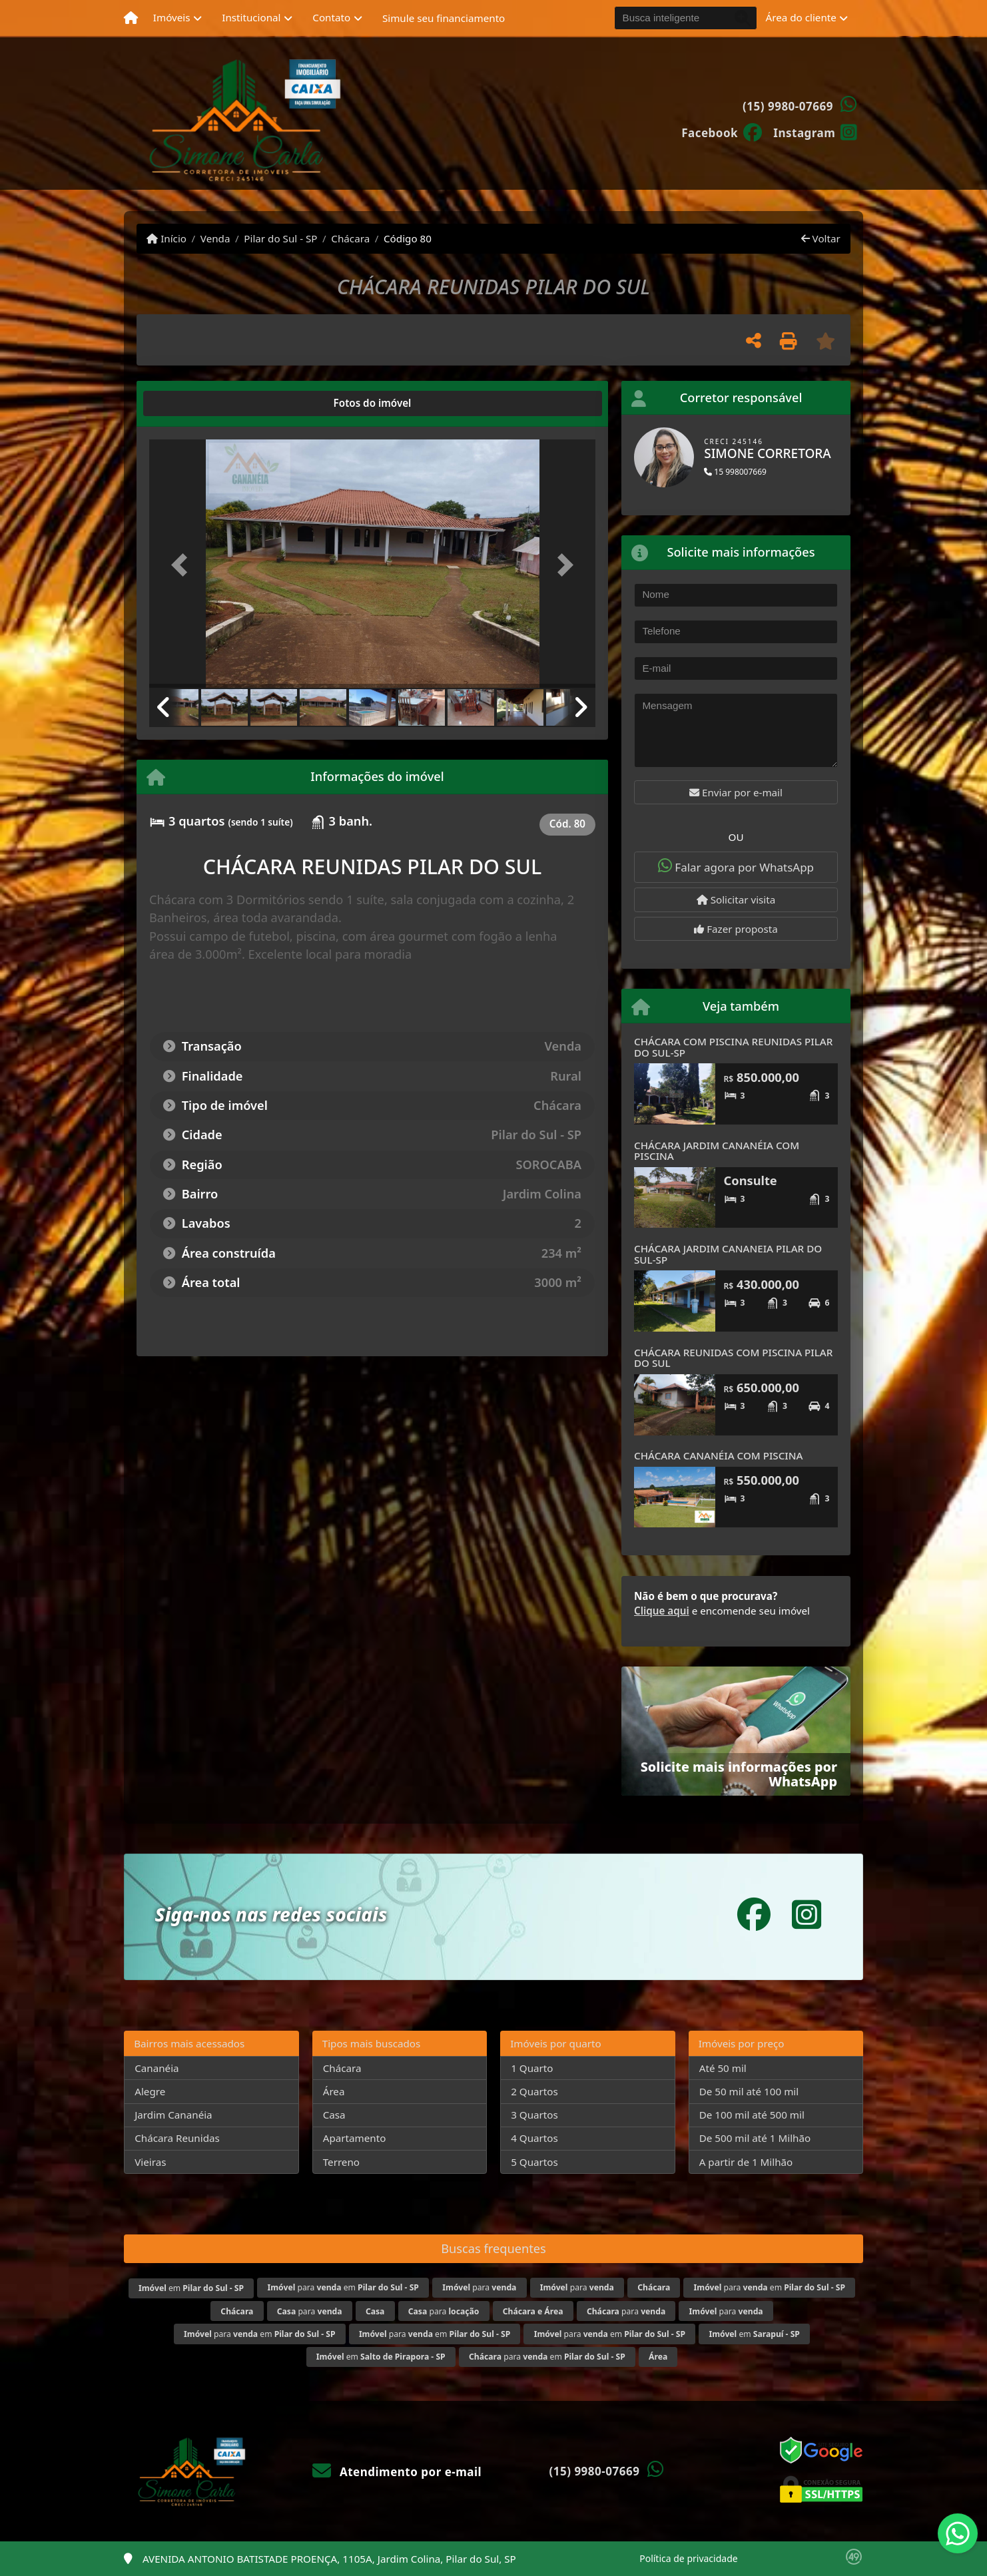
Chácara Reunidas (177, 2138)
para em (343, 2287)
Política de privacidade (688, 2558)
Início (166, 238)
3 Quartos (534, 2114)
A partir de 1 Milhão (746, 2162)
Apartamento (354, 2138)
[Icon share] (722, 131)
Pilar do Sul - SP (280, 238)
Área (334, 2091)
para (479, 2287)
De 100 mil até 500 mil (752, 2114)
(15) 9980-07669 (788, 106)
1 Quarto (532, 2068)
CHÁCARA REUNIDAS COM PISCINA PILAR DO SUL (733, 1358)
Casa (334, 2114)
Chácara (350, 238)
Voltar (820, 238)
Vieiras (150, 2162)
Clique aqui (661, 1610)
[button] (182, 564)
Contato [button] (331, 17)
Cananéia (156, 2068)
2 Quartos (534, 2091)
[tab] (192, 403)
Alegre (150, 2091)
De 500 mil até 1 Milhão (755, 2138)
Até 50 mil (723, 2068)
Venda (215, 238)
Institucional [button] (251, 17)
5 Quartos (534, 2162)
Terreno (341, 2162)
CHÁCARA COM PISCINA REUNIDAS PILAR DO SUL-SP (733, 1047)
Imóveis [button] (171, 17)
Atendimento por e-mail (397, 2471)
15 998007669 (735, 471)
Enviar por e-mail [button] (736, 792)
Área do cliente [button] (801, 17)
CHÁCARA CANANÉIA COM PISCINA (718, 1455)
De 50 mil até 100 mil (749, 2091)
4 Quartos (534, 2138)
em (191, 2288)
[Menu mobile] (131, 18)
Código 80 (408, 238)
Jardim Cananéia (173, 2114)
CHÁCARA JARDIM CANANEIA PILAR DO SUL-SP (728, 1254)
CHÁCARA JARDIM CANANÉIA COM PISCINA (716, 1151)
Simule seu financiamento (443, 18)
